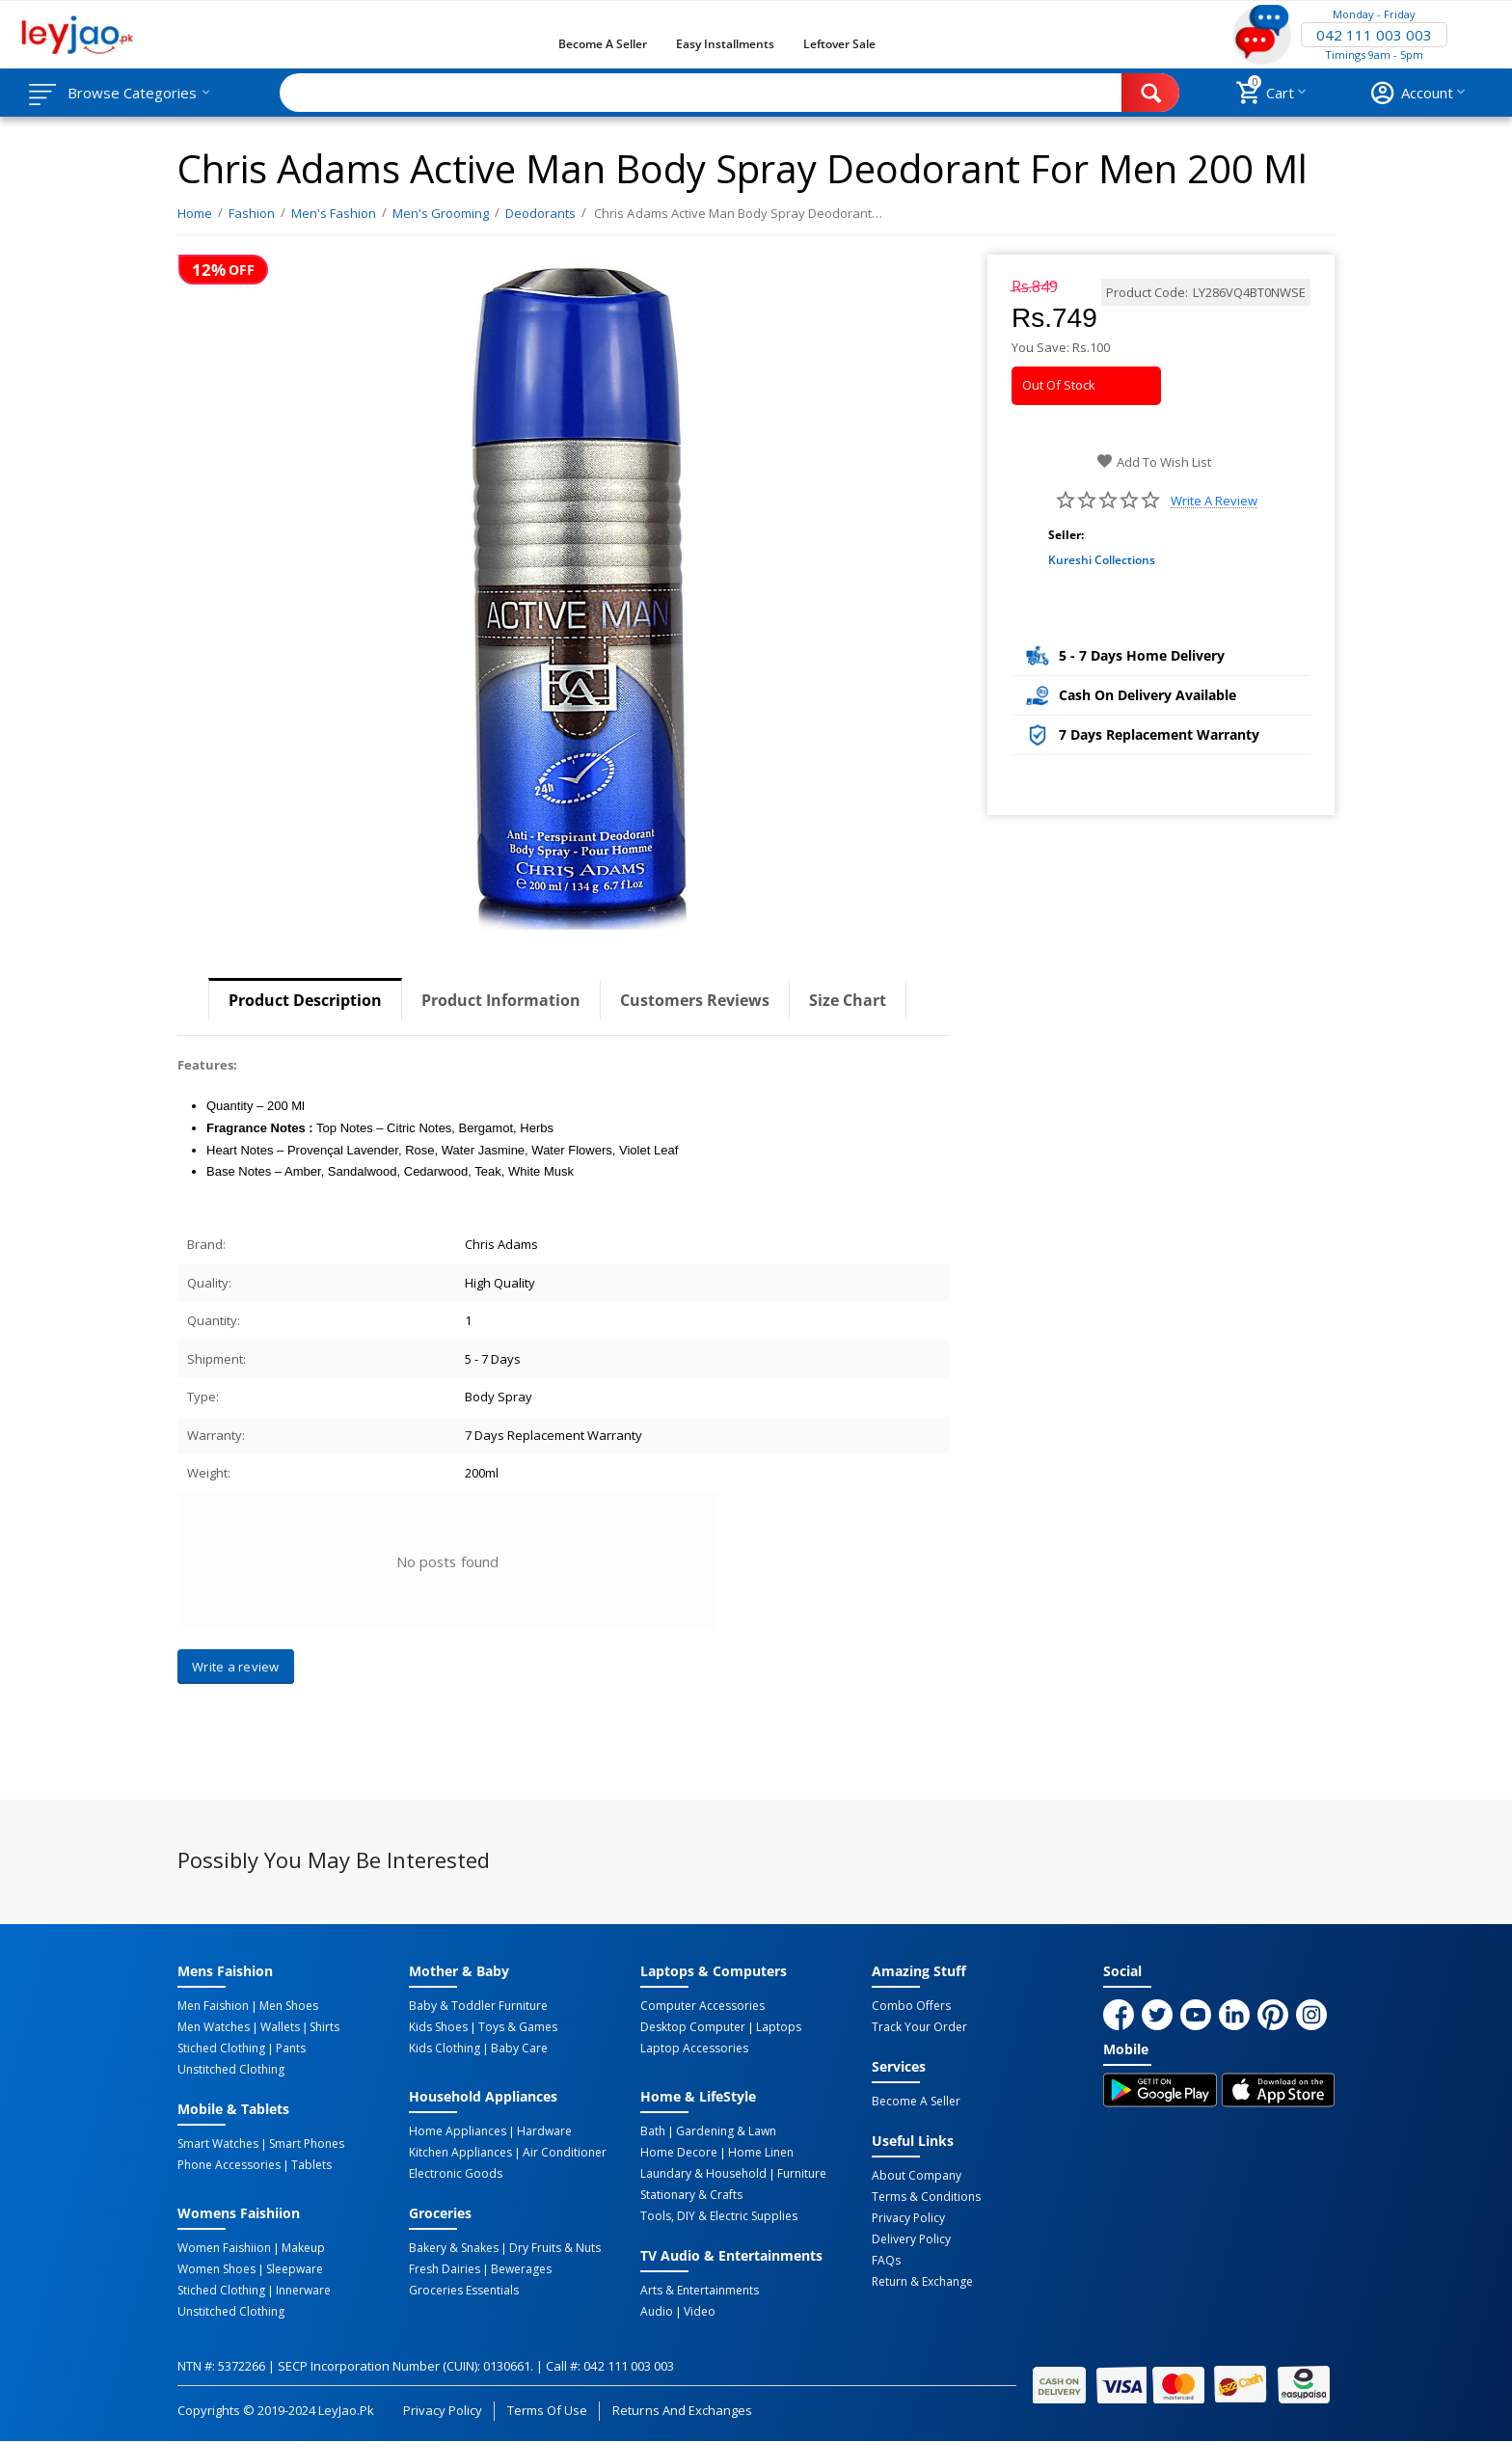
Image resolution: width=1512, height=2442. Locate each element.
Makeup (303, 2248)
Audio (656, 2312)
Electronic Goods (455, 2174)
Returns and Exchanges (681, 2410)
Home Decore (678, 2152)
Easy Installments (725, 44)
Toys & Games (517, 2027)
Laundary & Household (703, 2174)
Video (700, 2312)
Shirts (324, 2027)
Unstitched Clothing (230, 2070)
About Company (916, 2176)
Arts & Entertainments (699, 2290)
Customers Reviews (695, 1000)
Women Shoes (216, 2269)
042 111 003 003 (1374, 34)
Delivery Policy (911, 2239)
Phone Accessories (229, 2165)
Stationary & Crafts (691, 2195)
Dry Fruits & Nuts (555, 2248)
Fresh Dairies (444, 2269)
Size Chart (847, 1000)
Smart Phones (306, 2144)
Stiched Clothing (221, 2048)
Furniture (801, 2174)
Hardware (544, 2131)
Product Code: (1147, 292)
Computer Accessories (702, 2006)
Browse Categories (132, 92)
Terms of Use (547, 2410)
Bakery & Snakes (454, 2248)
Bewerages (521, 2269)
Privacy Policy (908, 2218)
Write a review (1214, 501)
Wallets (280, 2027)
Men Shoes (288, 2006)
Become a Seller (602, 44)
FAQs (886, 2260)
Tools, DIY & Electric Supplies (718, 2216)
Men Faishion (213, 2006)
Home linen (761, 2152)
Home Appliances (457, 2131)
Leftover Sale (839, 44)
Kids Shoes (438, 2027)
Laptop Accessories (694, 2048)
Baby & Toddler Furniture (478, 2006)
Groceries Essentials (464, 2290)
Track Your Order (919, 2027)
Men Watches (213, 2027)
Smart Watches (217, 2144)
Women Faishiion (224, 2248)
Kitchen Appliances (460, 2152)
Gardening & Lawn (726, 2131)
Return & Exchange (922, 2282)
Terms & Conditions (926, 2197)
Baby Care (519, 2048)
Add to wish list (1153, 462)
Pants (291, 2048)
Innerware (303, 2290)
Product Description (305, 1000)
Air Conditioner (565, 2152)
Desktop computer (692, 2027)
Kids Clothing (444, 2048)
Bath (652, 2131)
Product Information (500, 1000)
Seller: (1066, 535)
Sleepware (294, 2269)
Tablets (311, 2165)
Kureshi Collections (1101, 560)
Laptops (778, 2027)
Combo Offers (911, 2006)
